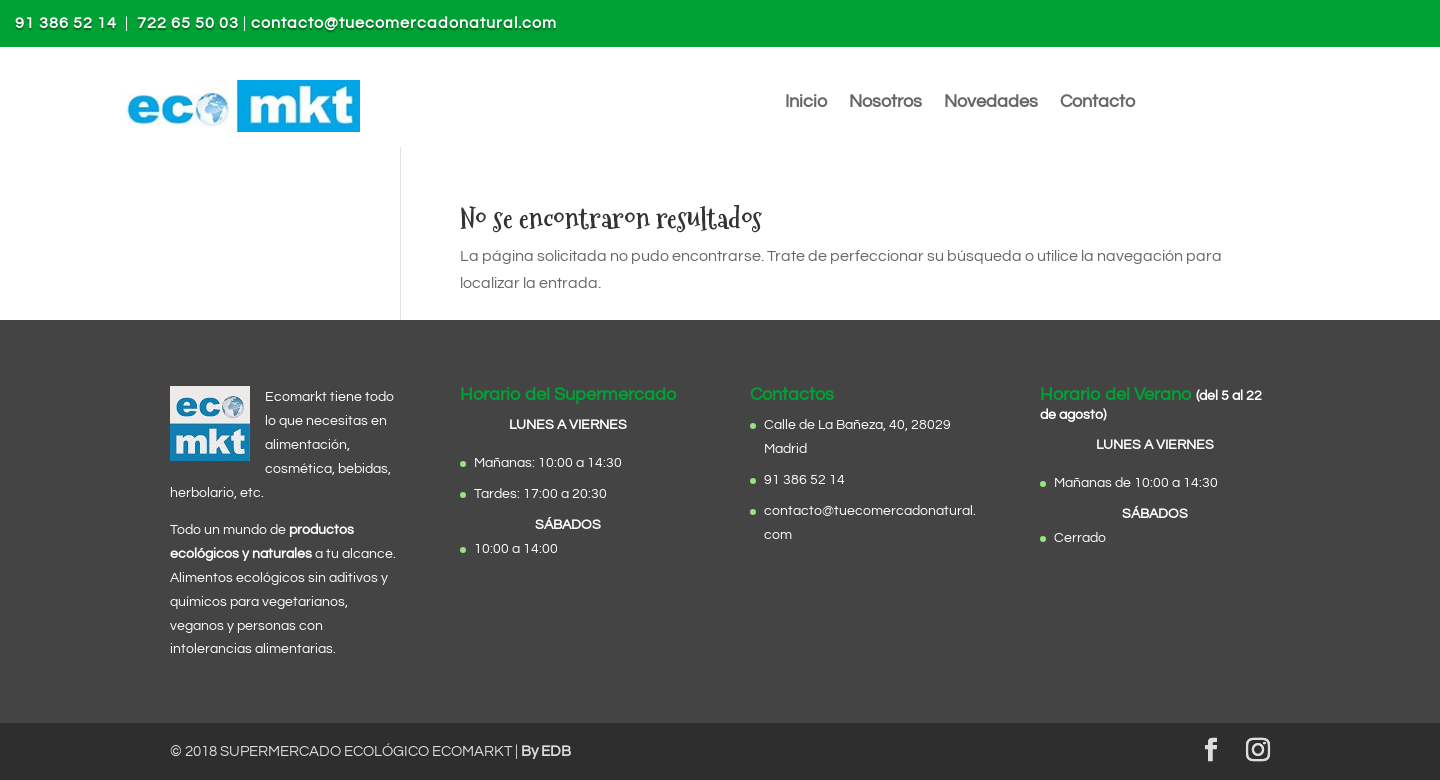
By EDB (546, 751)
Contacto (1097, 103)
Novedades (991, 103)
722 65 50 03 (188, 23)
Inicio (806, 103)
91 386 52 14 (66, 23)
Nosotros (885, 103)
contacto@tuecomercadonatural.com (404, 23)
